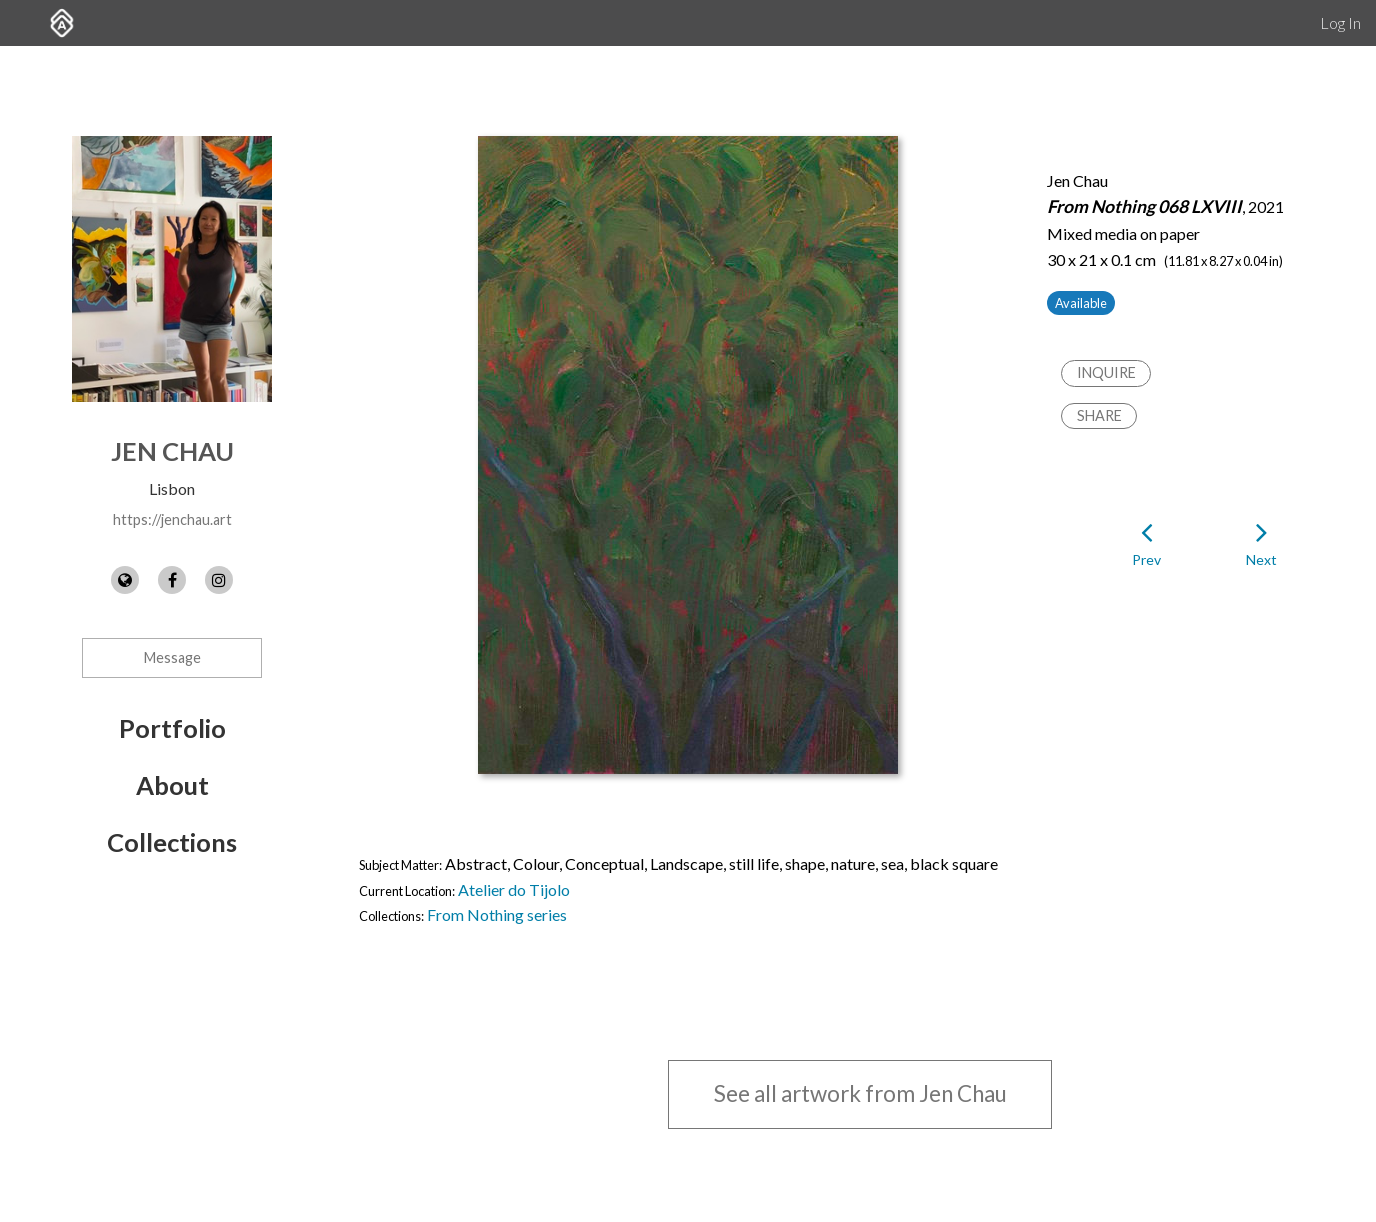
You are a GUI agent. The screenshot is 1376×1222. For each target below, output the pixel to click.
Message (172, 657)
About (172, 785)
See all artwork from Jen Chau (860, 1093)
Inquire (1106, 372)
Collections (172, 842)
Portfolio (172, 728)
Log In (1340, 22)
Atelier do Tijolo (514, 889)
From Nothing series (497, 914)
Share (1099, 415)
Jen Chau (172, 451)
